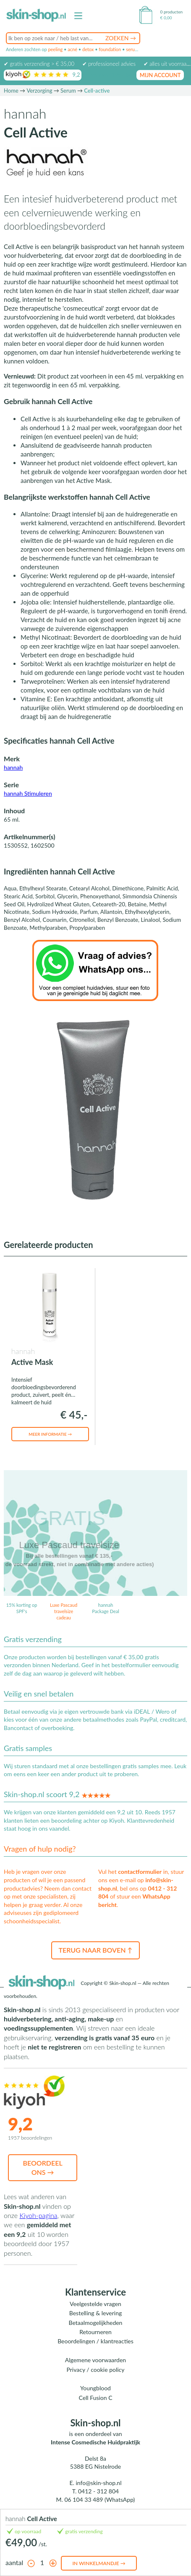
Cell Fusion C (95, 2397)
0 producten (171, 11)
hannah (13, 767)
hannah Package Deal (105, 1608)
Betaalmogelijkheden (96, 2322)
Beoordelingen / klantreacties (95, 2341)
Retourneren (95, 2331)
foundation (110, 49)
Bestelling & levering (95, 2313)
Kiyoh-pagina (38, 2215)
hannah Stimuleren (28, 793)
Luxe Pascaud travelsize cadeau (63, 1611)
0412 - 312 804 (98, 2491)
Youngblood (95, 2388)
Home (11, 90)
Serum (68, 90)
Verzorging (39, 90)
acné (72, 49)
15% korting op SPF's (21, 1608)
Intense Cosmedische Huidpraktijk (95, 2442)
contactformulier (140, 1871)
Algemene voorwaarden (95, 2359)
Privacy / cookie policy (95, 2369)
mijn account (160, 75)
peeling (55, 49)
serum (132, 49)
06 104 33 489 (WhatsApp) (100, 2499)
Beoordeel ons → (43, 2167)
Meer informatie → (50, 1434)
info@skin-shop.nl (98, 2482)
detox (88, 49)
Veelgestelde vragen (95, 2303)
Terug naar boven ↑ (95, 1950)
